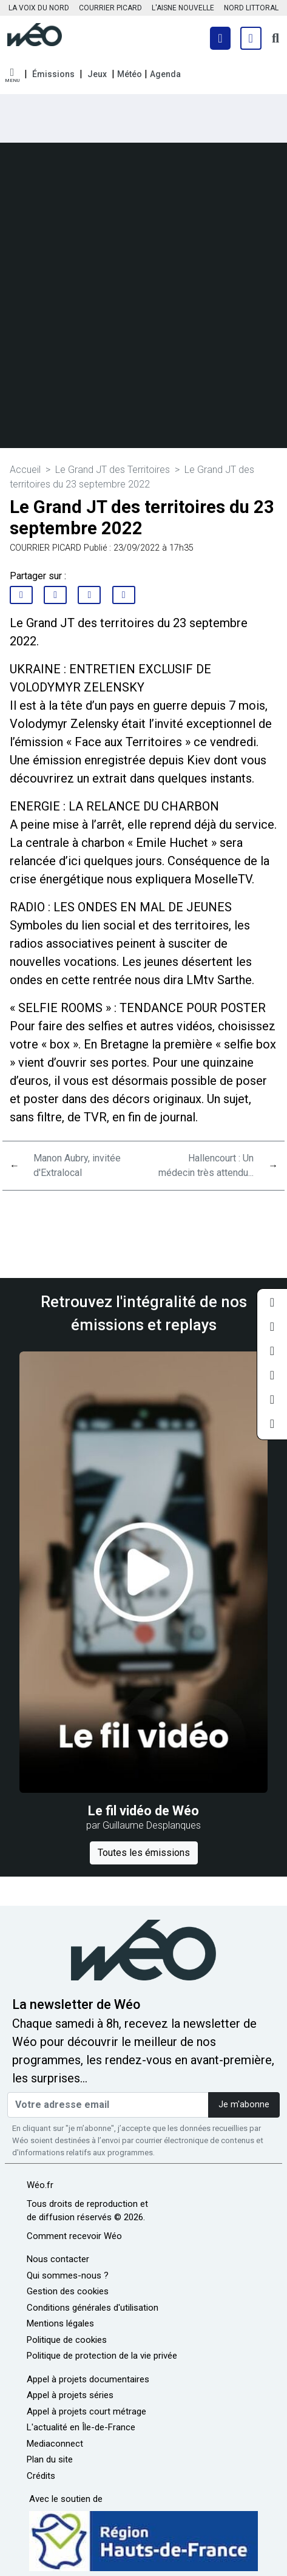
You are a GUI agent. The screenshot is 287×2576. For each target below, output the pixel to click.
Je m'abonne (243, 2104)
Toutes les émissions (144, 1852)
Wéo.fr (40, 2185)
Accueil (25, 469)
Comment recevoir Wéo (74, 2236)
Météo (129, 74)
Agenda (165, 74)
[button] (12, 75)
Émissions (53, 74)
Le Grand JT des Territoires (112, 469)
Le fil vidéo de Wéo (143, 1810)
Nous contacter (58, 2259)
